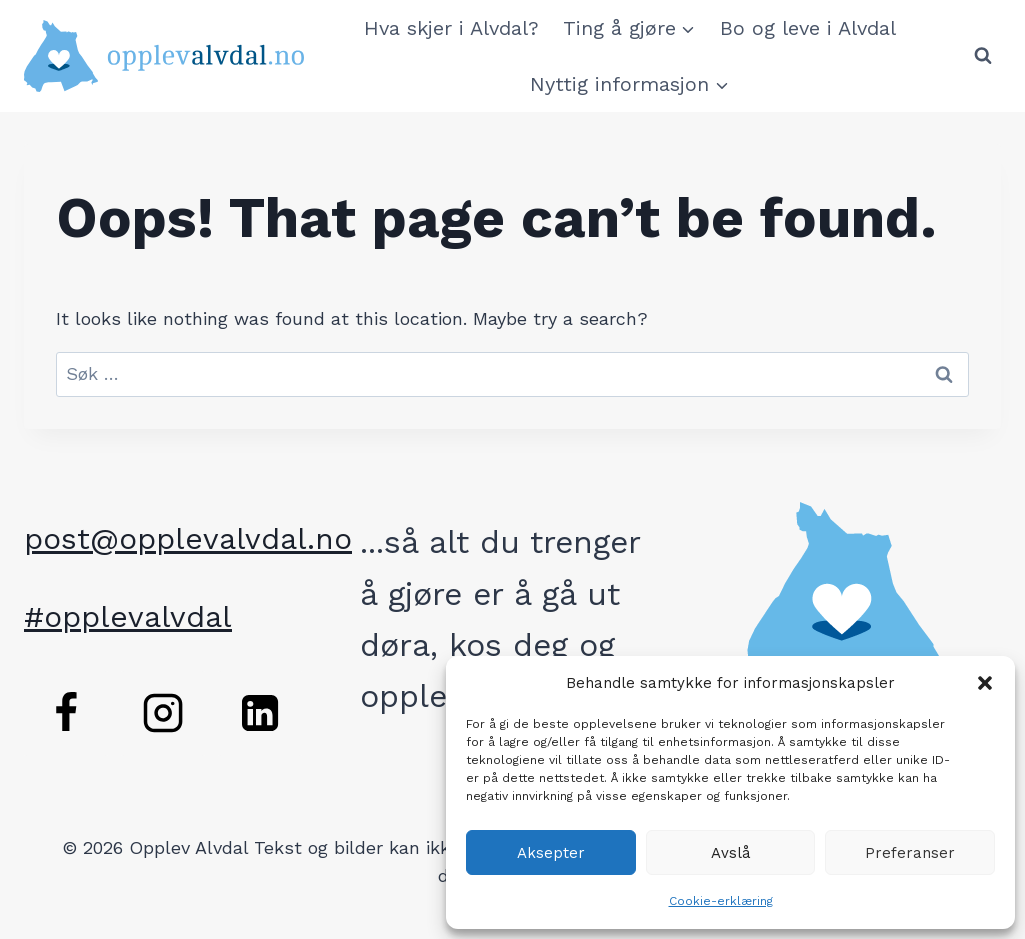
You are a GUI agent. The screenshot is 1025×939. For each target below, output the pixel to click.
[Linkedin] (260, 713)
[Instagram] (163, 713)
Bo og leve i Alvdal (808, 28)
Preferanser (910, 853)
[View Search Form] (983, 56)
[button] (985, 683)
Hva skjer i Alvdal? (451, 28)
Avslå (731, 853)
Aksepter (551, 853)
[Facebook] (66, 713)
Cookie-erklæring (721, 901)
